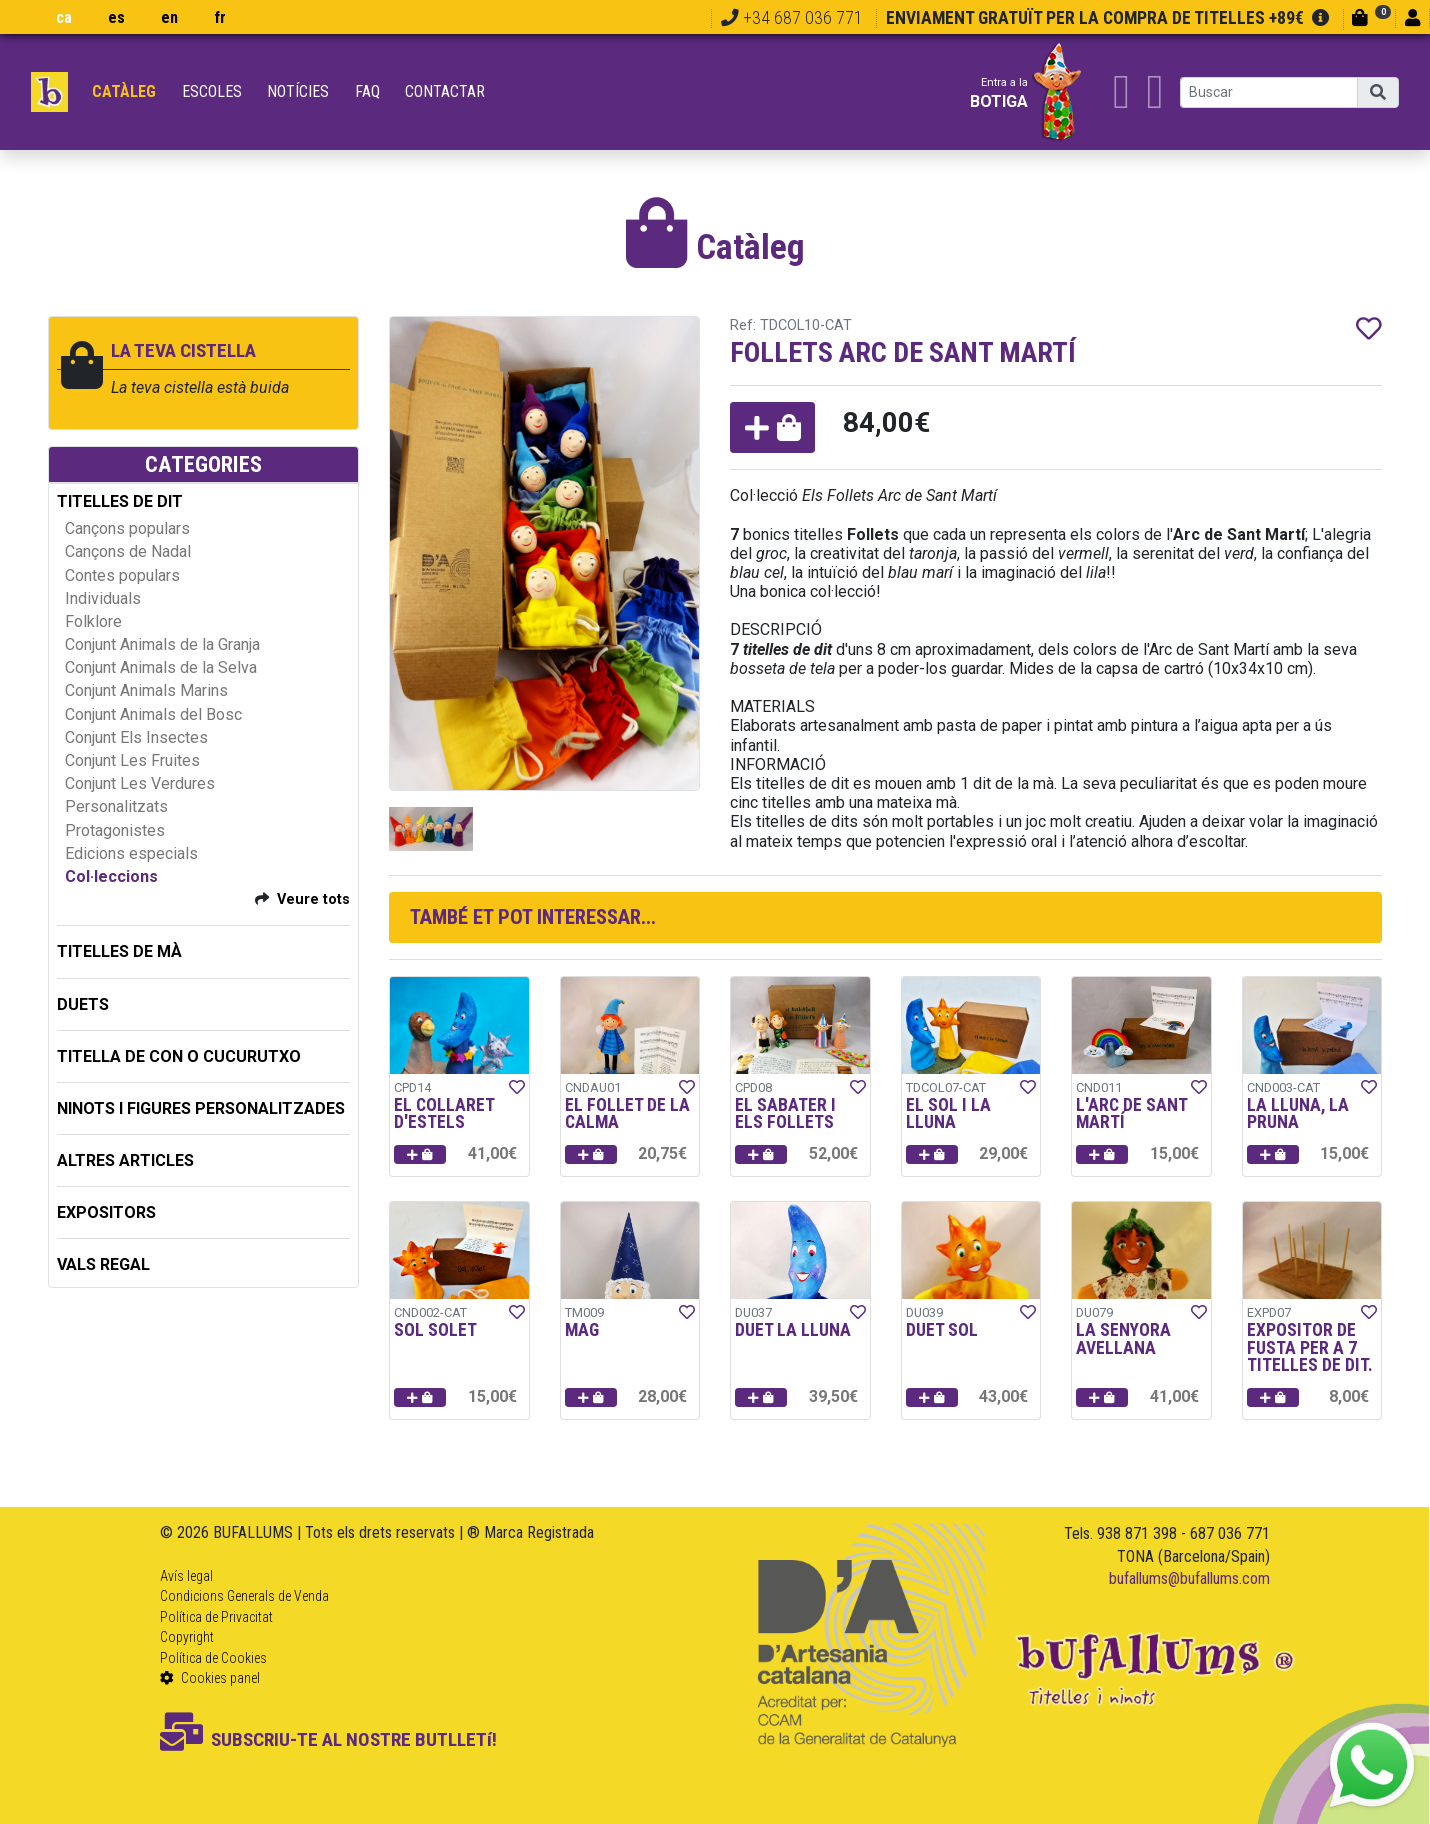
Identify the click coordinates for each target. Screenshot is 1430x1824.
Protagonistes (115, 830)
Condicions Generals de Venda (244, 1596)
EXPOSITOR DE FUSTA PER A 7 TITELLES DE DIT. (1310, 1347)
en (169, 17)
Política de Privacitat (216, 1617)
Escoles (212, 91)
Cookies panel (210, 1678)
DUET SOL (942, 1330)
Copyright (187, 1637)
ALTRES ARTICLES (125, 1160)
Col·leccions (111, 876)
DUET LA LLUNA (793, 1330)
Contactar (445, 91)
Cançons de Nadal (128, 551)
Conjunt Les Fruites (132, 760)
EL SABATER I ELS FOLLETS (785, 1114)
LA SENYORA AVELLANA (1123, 1339)
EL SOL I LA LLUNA (948, 1114)
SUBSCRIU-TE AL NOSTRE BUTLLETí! (328, 1739)
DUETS (83, 1004)
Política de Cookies (213, 1658)
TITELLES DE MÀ (119, 951)
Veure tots (313, 899)
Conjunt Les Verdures (140, 783)
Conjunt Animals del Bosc (153, 714)
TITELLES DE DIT (120, 501)
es (116, 17)
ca (64, 17)
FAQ (367, 91)
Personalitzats (116, 806)
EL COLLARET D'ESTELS (444, 1114)
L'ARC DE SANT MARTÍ (1131, 1114)
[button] (772, 427)
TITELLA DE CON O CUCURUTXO (179, 1056)
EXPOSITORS (106, 1212)
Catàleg (124, 91)
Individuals (103, 598)
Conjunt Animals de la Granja (162, 644)
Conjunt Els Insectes (136, 737)
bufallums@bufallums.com (1189, 1578)
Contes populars (122, 575)
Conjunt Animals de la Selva (161, 667)
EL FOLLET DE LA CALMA (627, 1114)
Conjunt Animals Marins (146, 690)
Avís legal (186, 1576)
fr (220, 17)
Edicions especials (131, 853)
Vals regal (103, 1264)
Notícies (298, 91)
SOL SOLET (435, 1330)
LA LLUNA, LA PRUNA (1298, 1114)
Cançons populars (127, 528)
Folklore (93, 621)
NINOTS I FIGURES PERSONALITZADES (201, 1108)
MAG (582, 1330)
